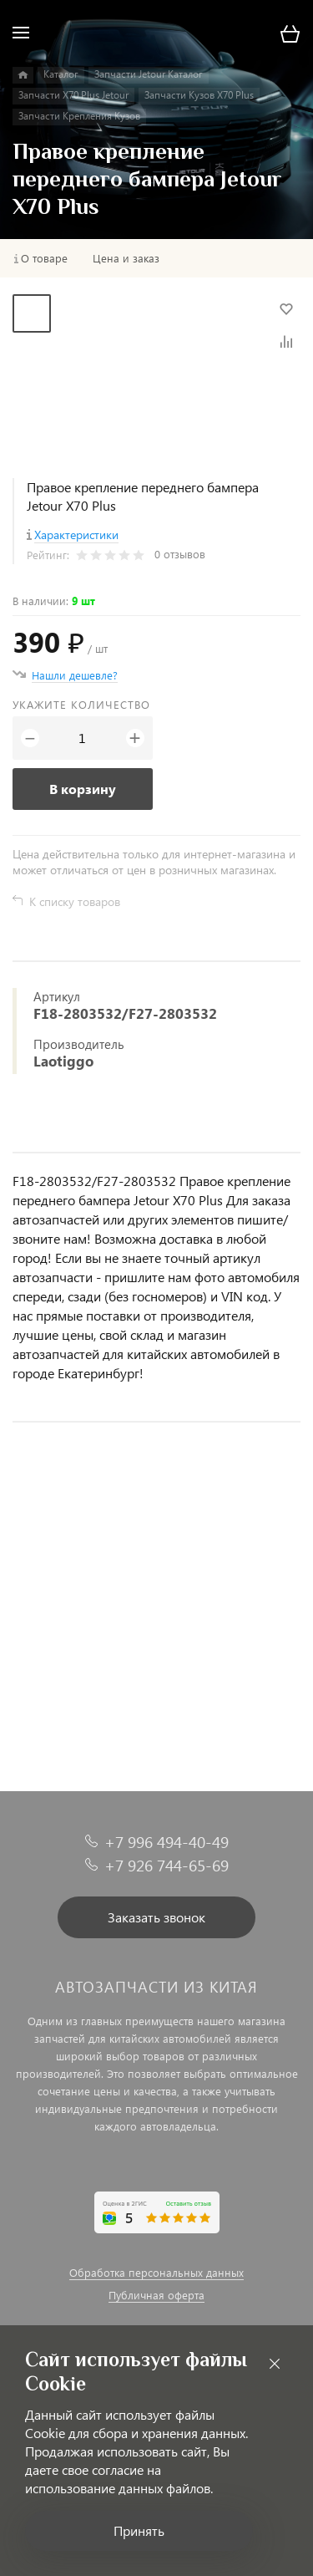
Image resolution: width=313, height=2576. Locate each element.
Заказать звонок (156, 1917)
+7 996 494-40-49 (166, 1841)
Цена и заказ (126, 258)
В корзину (82, 788)
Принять (139, 2530)
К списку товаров (74, 901)
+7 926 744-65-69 (166, 1865)
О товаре (44, 258)
